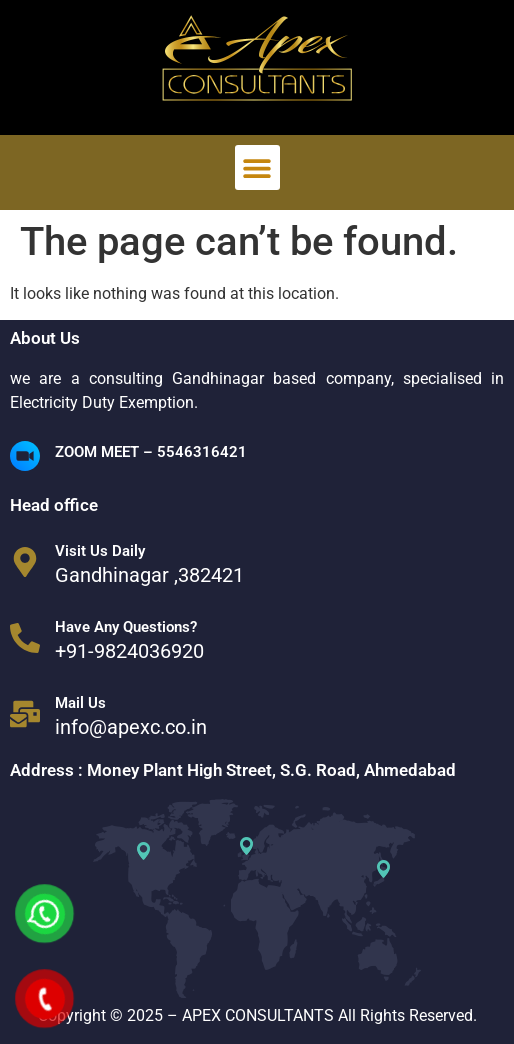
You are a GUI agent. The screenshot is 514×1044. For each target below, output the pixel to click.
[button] (257, 167)
